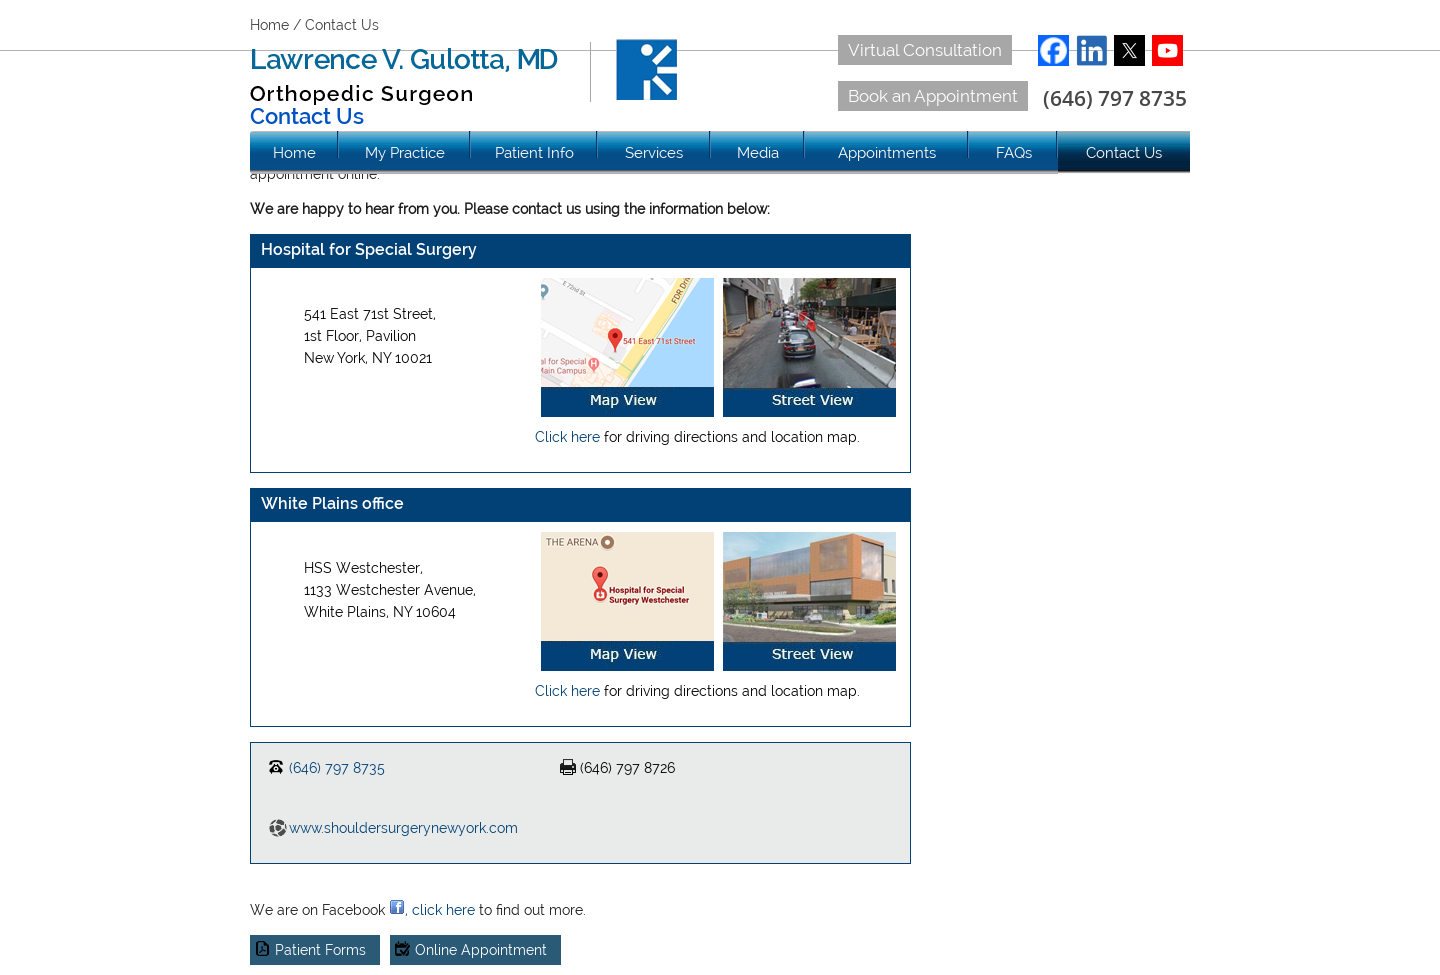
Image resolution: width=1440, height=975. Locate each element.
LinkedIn (1091, 50)
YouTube (1167, 50)
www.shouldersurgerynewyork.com (403, 828)
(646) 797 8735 (1115, 98)
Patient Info (534, 153)
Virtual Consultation (925, 50)
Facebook (1053, 50)
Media (758, 153)
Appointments (887, 153)
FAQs (1014, 153)
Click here (567, 437)
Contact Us (1124, 153)
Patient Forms (320, 950)
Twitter (1129, 50)
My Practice (405, 153)
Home (294, 153)
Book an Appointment (933, 96)
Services (654, 153)
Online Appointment (481, 950)
